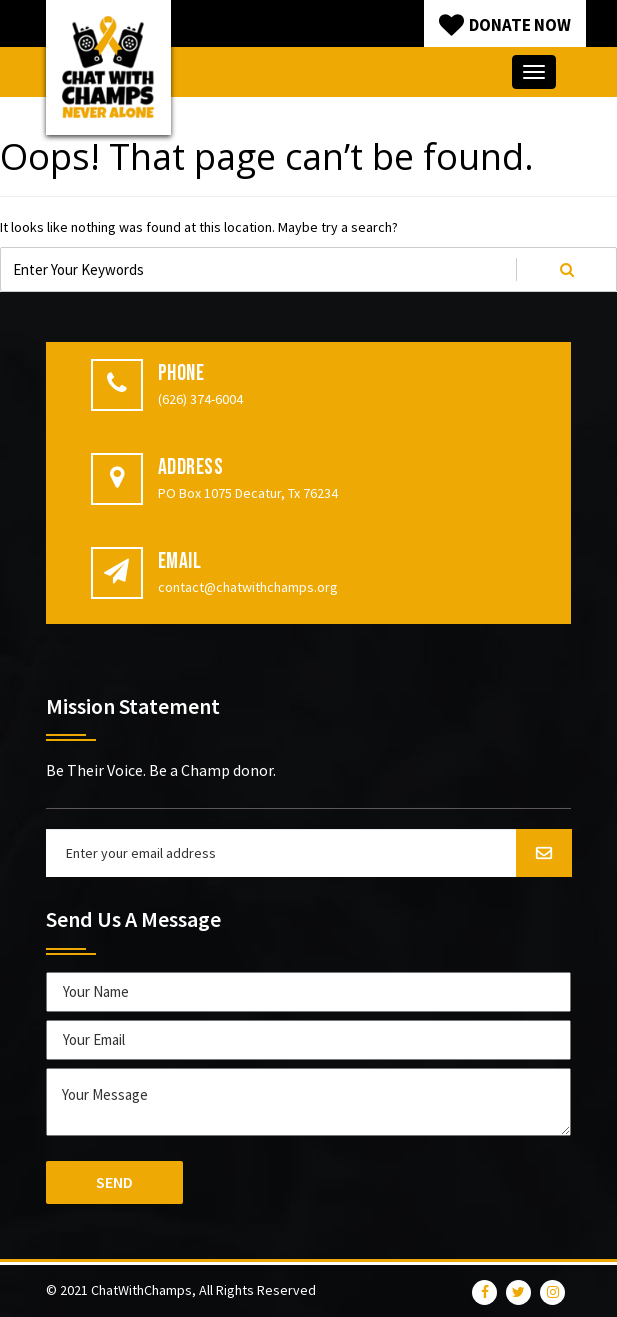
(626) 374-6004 (200, 399)
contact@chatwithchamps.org (248, 587)
